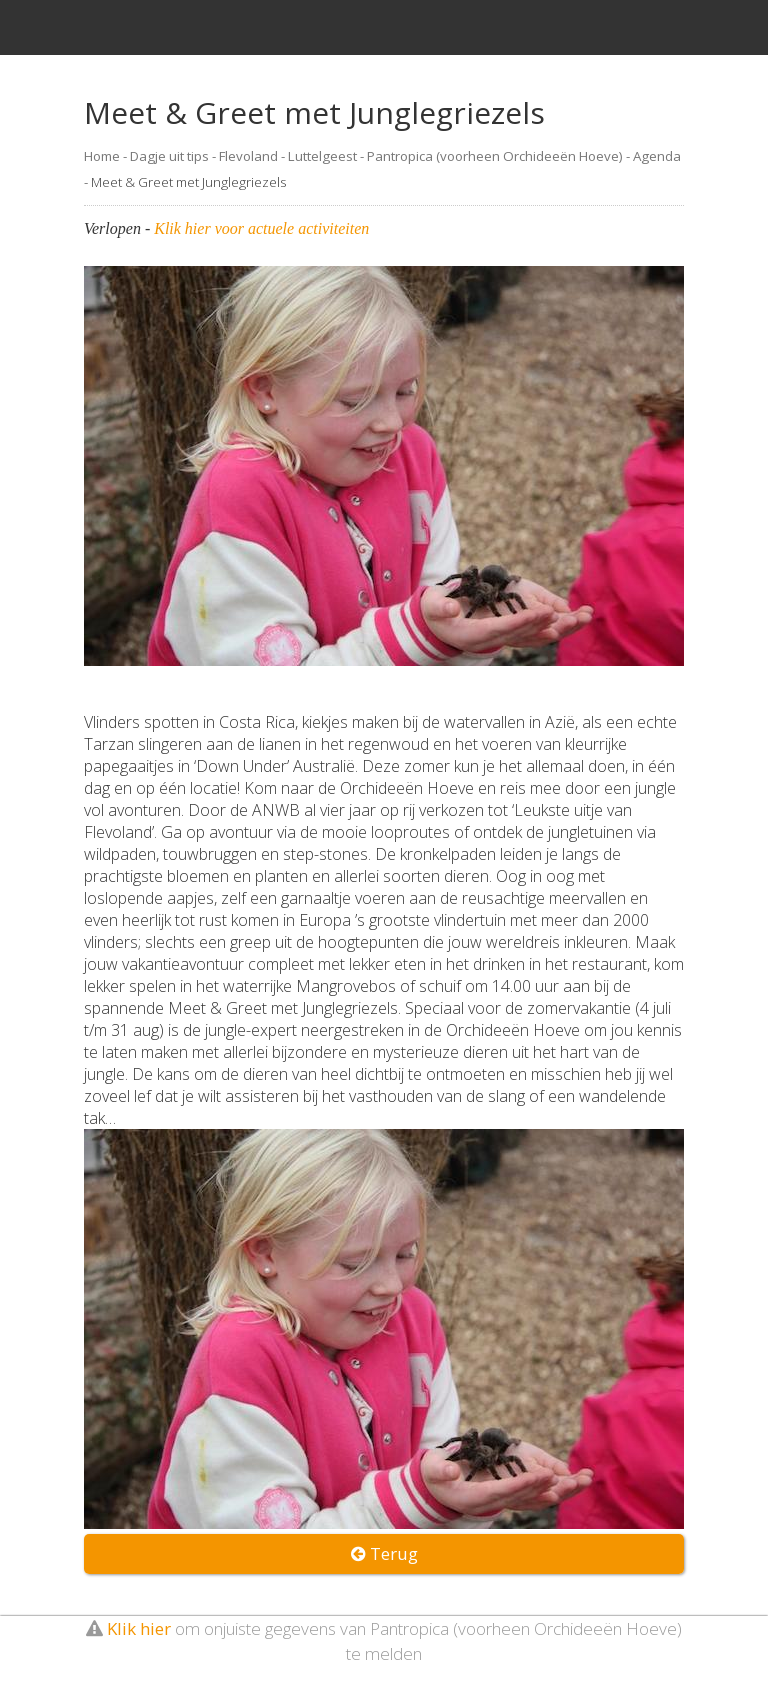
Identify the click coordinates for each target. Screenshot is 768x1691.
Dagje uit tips (169, 156)
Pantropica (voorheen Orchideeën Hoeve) (495, 156)
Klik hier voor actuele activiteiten (261, 228)
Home (102, 156)
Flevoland (248, 156)
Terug (384, 1553)
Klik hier (139, 1628)
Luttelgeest (322, 156)
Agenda (657, 156)
